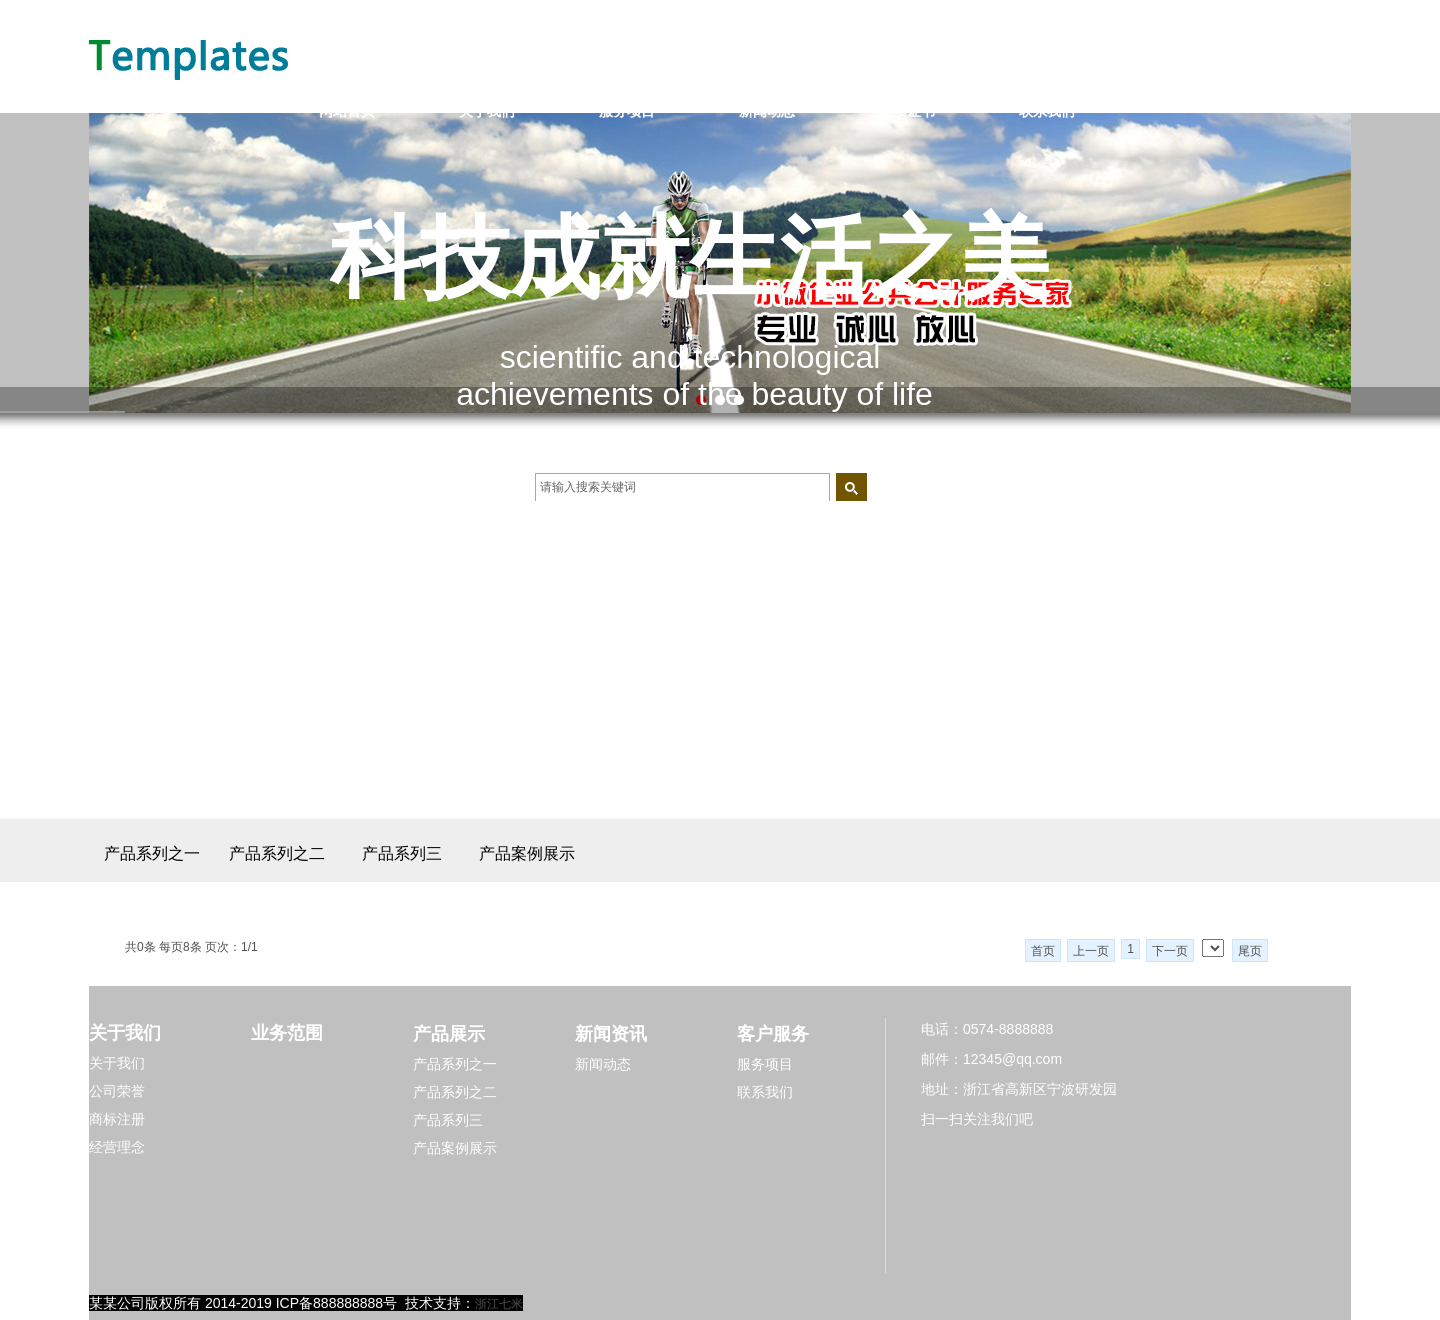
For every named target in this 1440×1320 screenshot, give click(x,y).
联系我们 (1047, 111)
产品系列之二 (277, 853)
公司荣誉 (117, 1091)
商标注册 (117, 1119)
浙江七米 (499, 1304)
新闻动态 (767, 111)
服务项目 (627, 111)
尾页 (1250, 951)
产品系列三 (402, 853)
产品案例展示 (527, 853)
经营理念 (117, 1147)
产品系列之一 (152, 853)
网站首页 (347, 111)
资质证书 (907, 111)
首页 (1043, 951)
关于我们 (487, 111)
